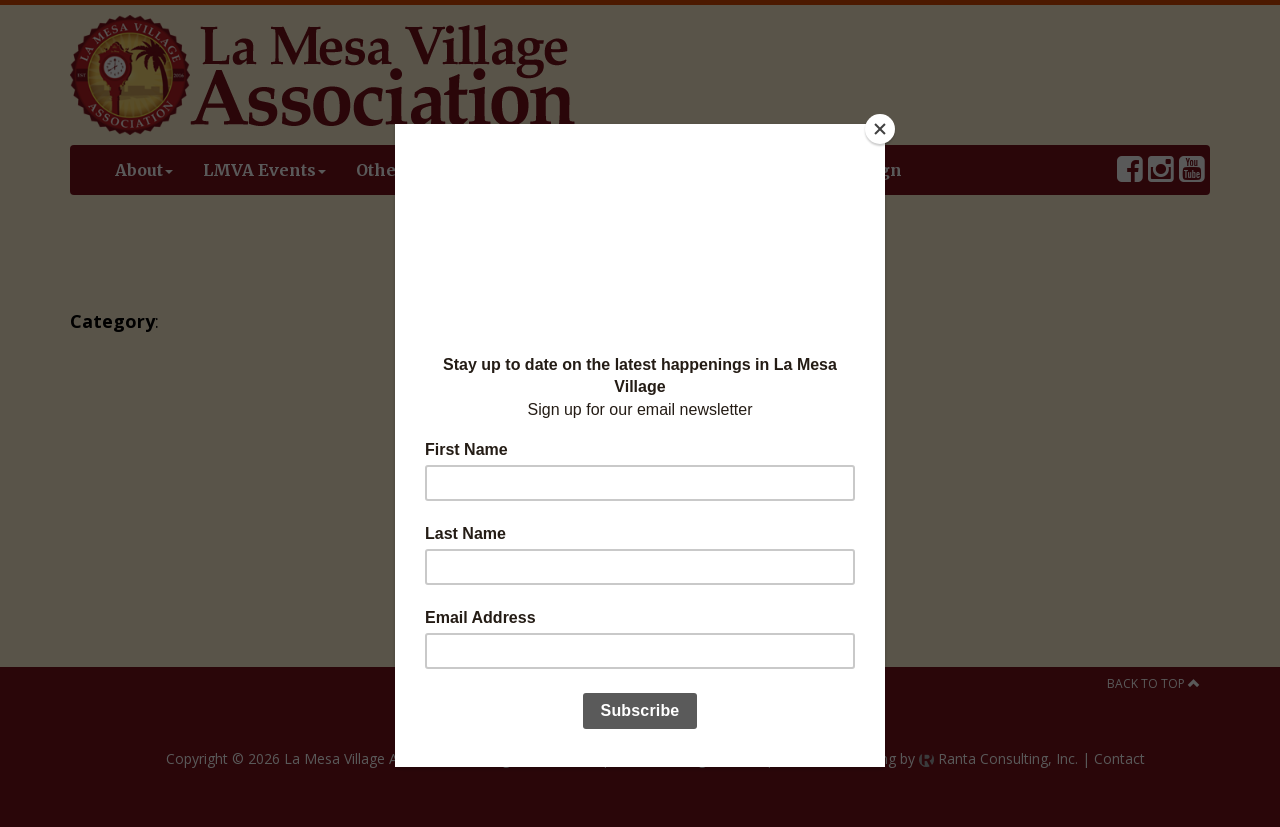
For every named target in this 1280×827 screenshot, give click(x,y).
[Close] (880, 129)
